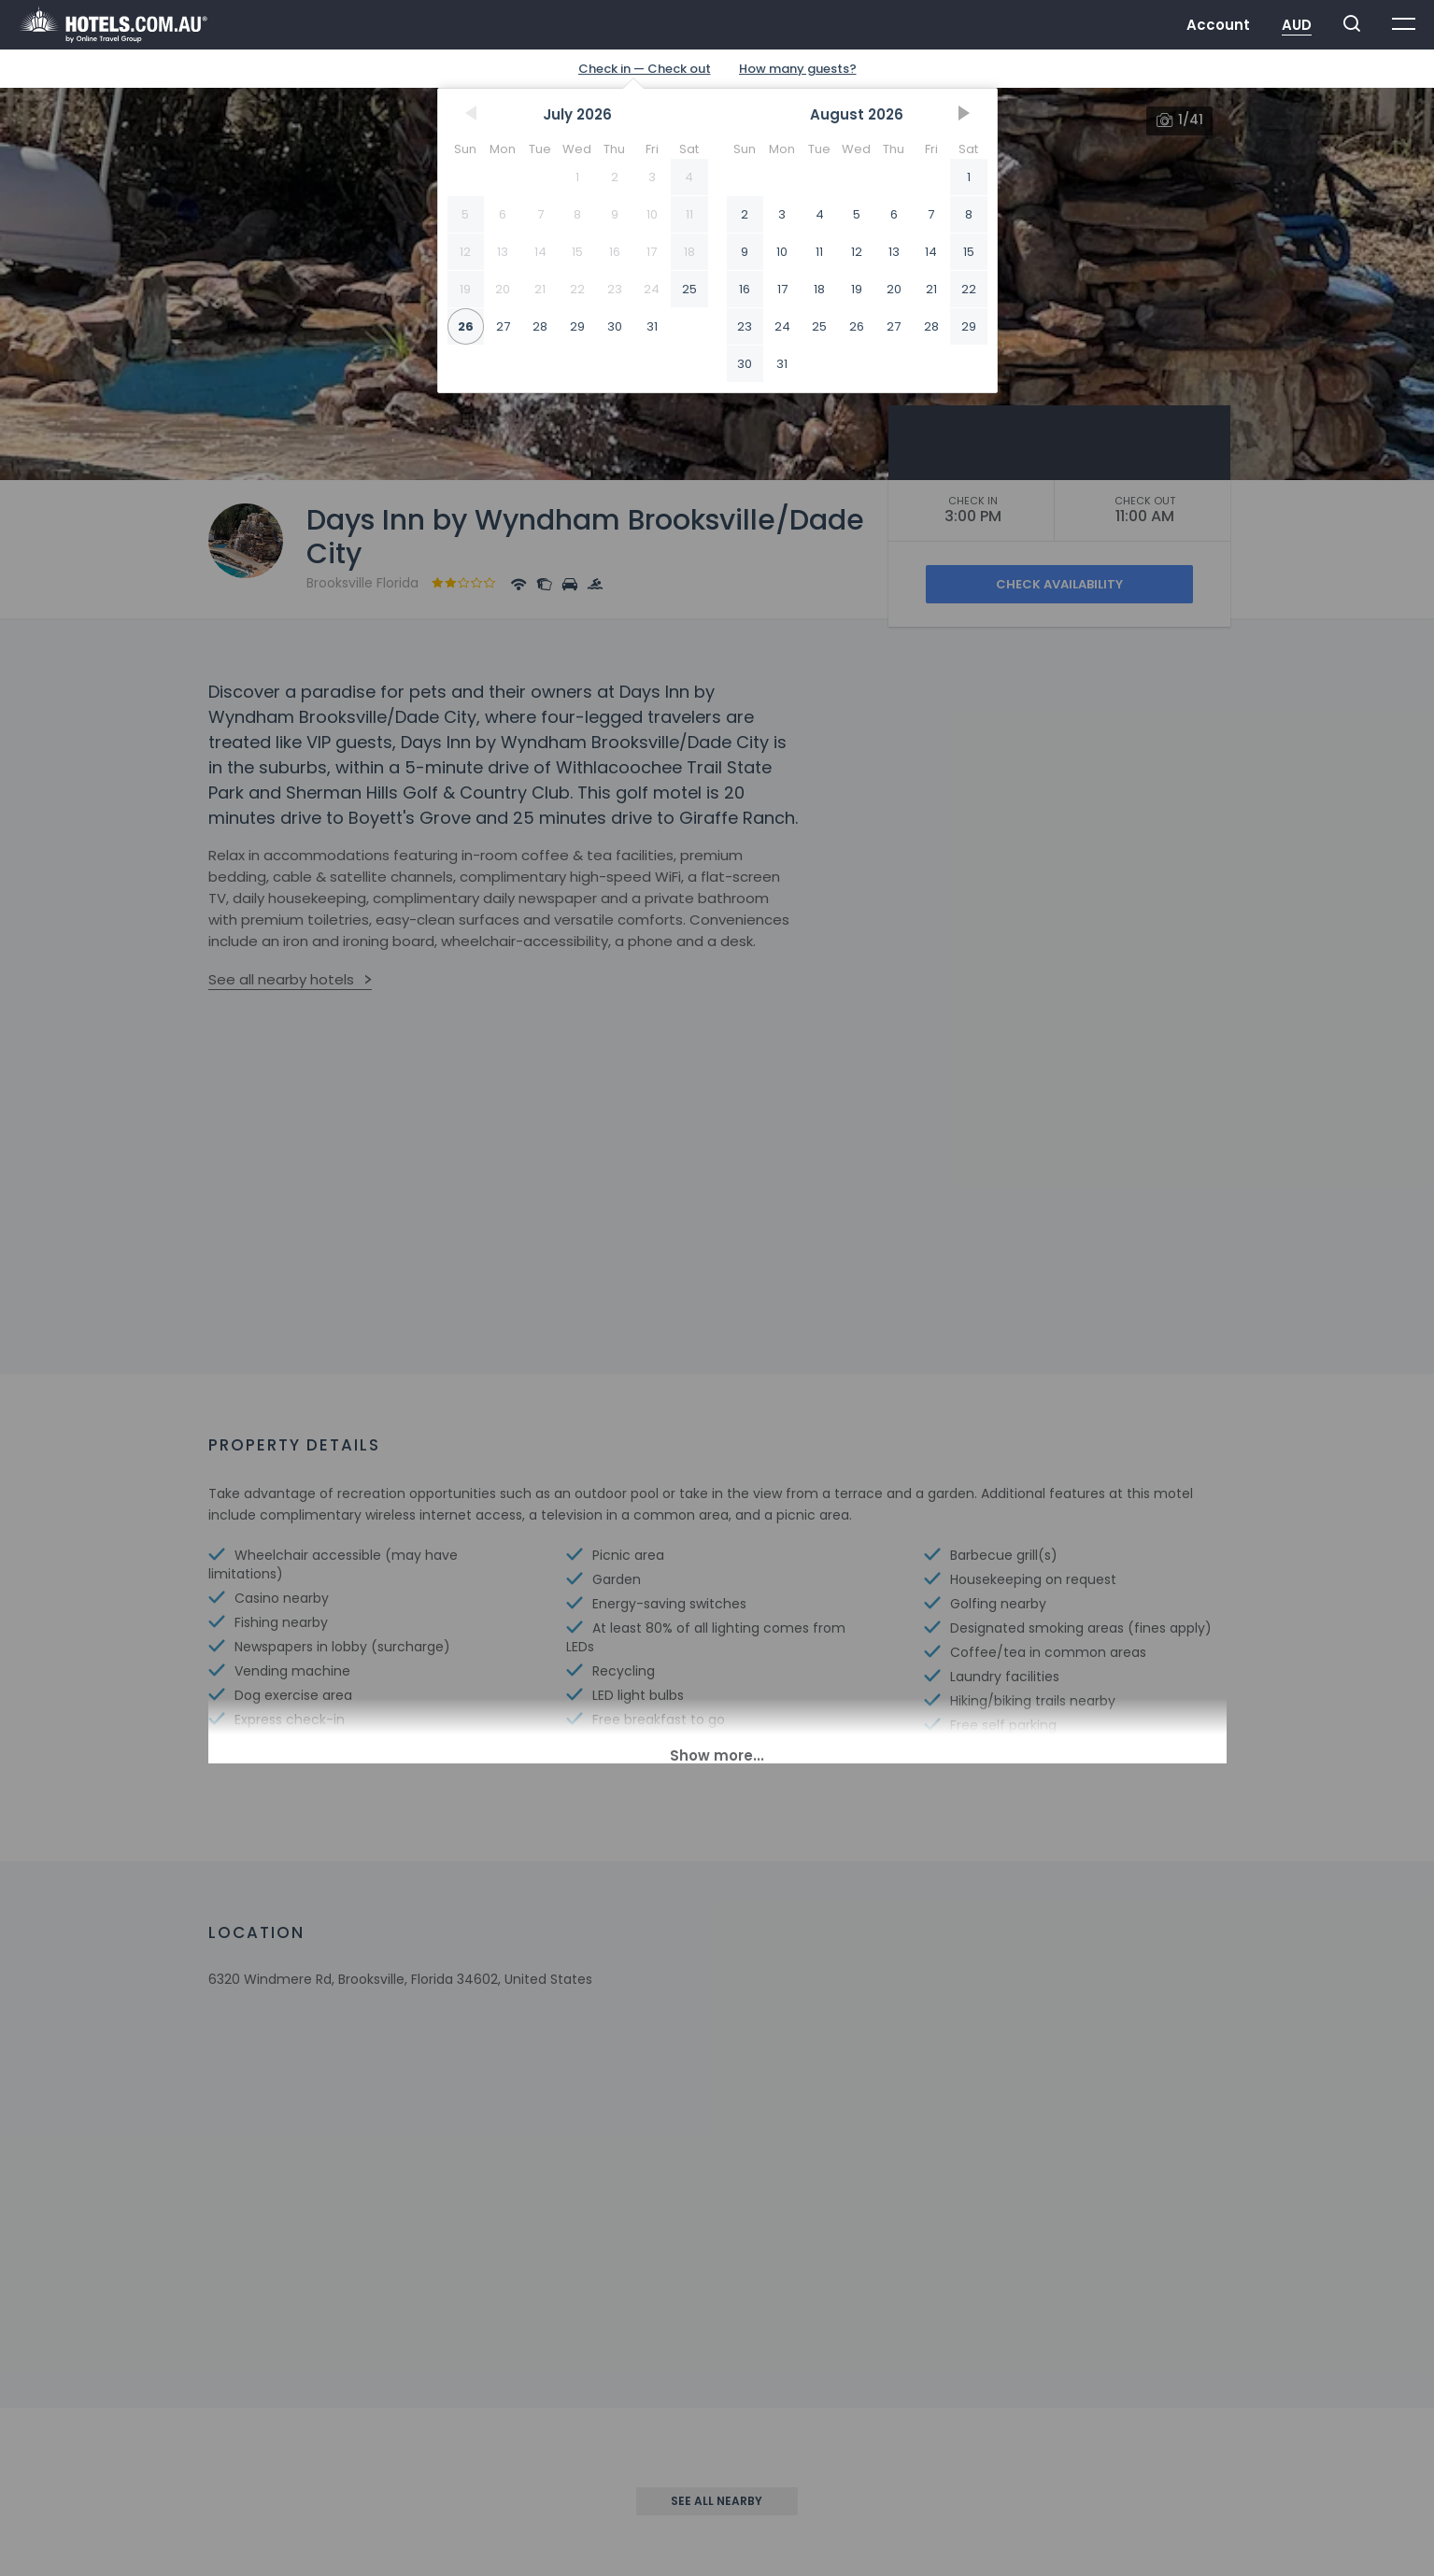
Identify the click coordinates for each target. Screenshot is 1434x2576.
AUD (1297, 25)
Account (1218, 25)
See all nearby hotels (281, 979)
